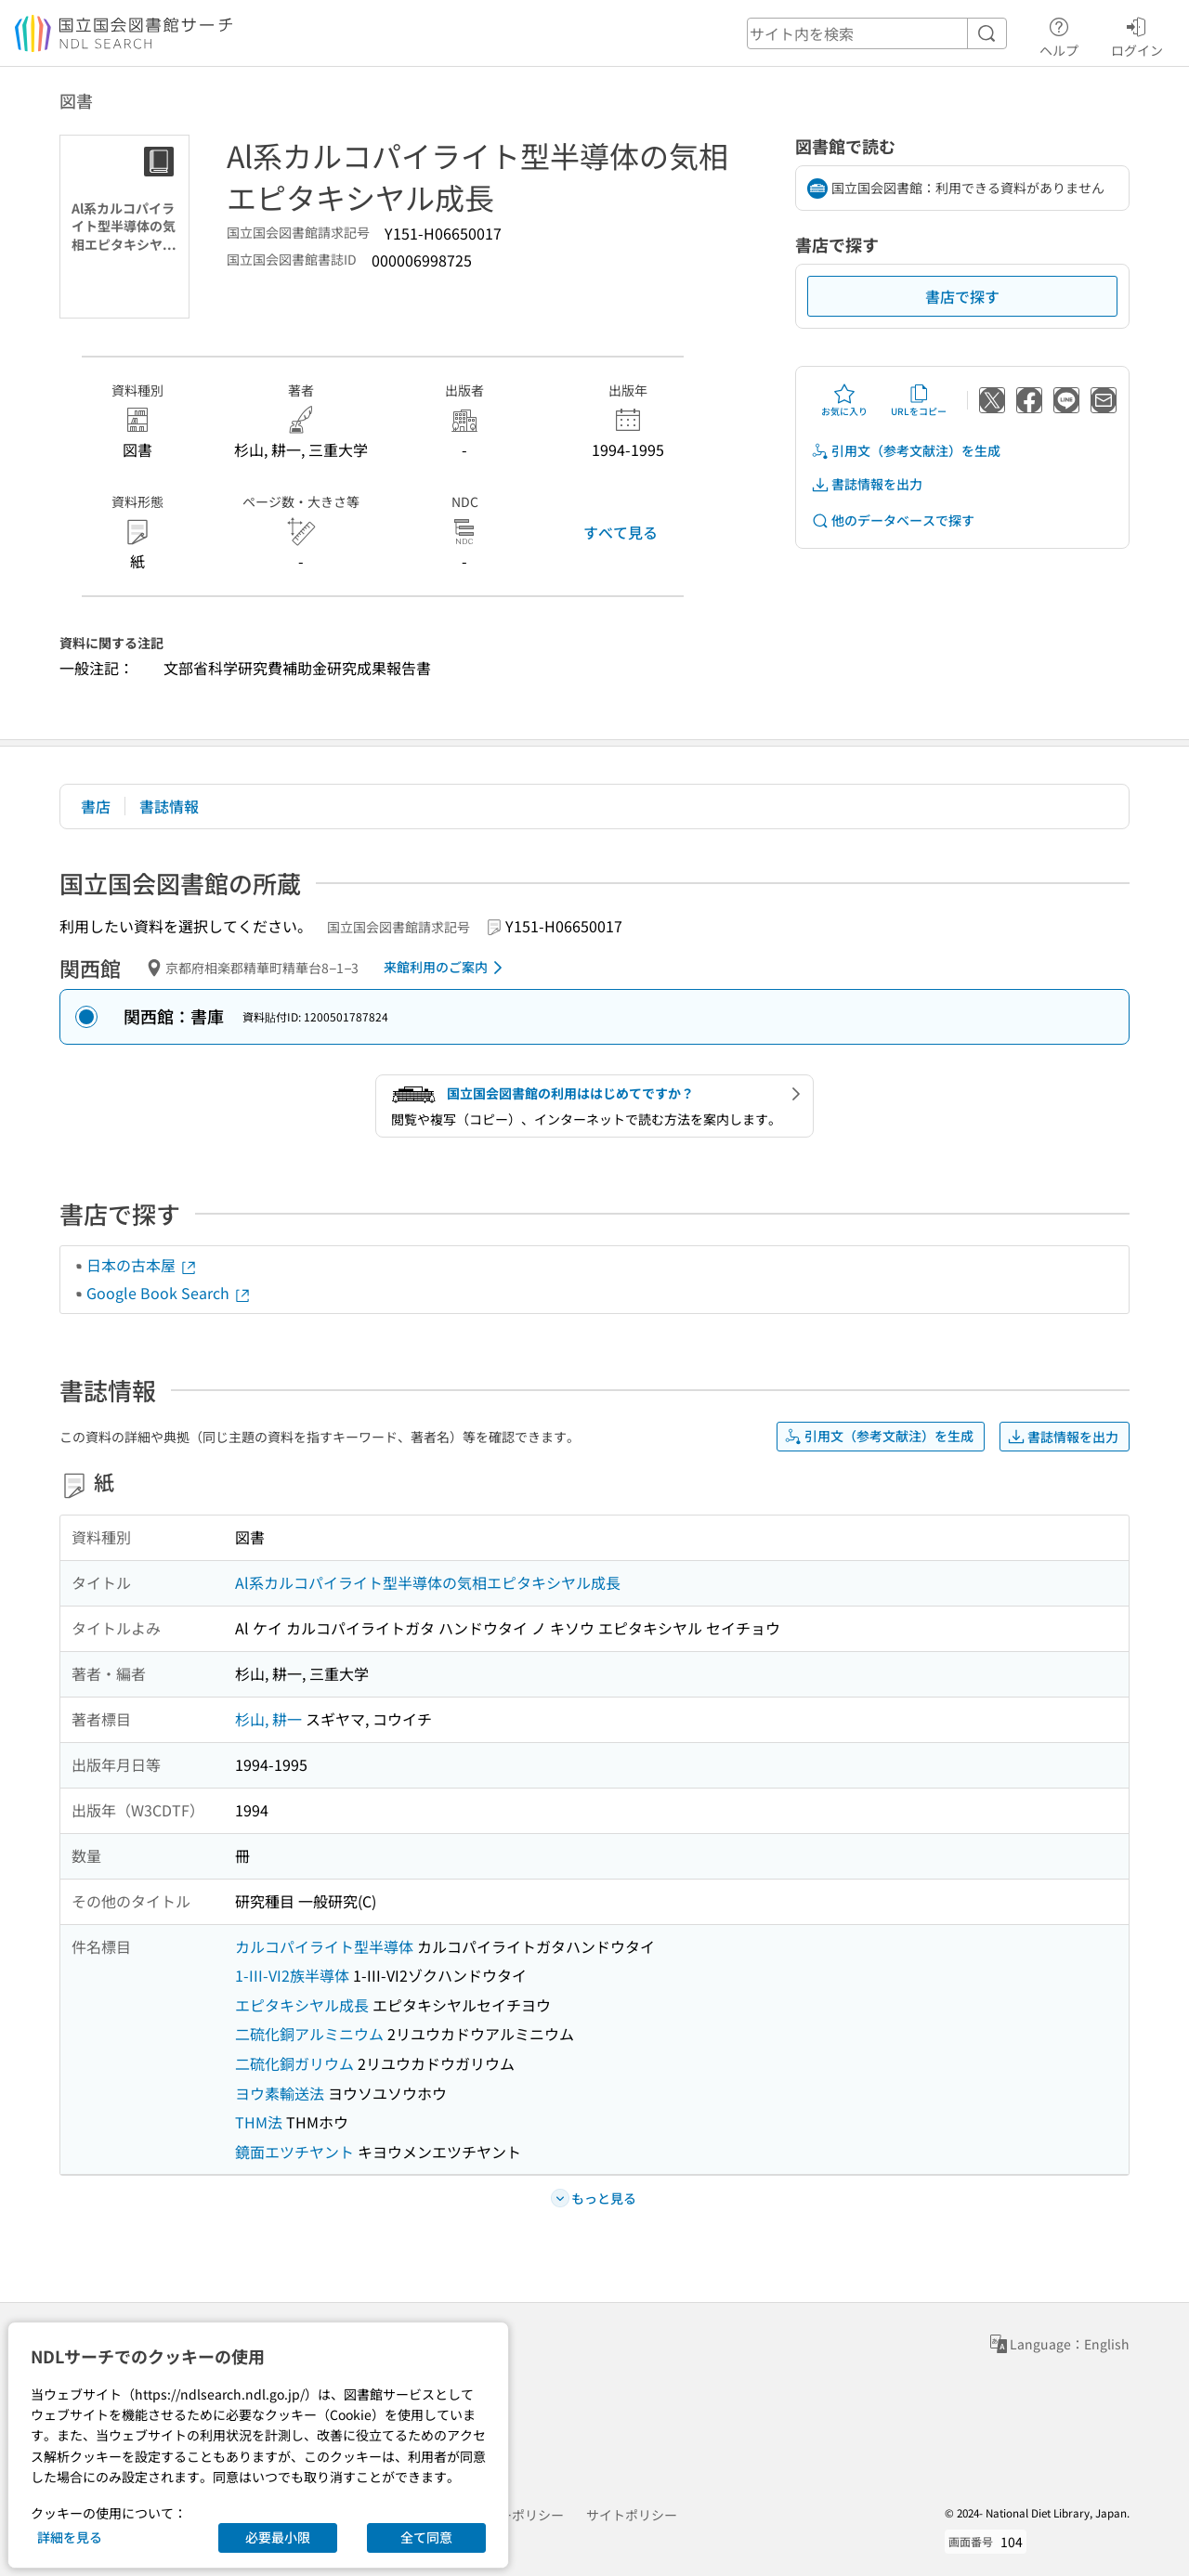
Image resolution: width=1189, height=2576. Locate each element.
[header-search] (877, 33)
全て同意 (426, 2537)
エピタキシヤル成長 (302, 2005)
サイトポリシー (631, 2514)
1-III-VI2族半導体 (292, 1975)
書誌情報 (169, 806)
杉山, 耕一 (268, 1719)
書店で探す (962, 296)
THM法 (258, 2122)
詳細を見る (69, 2537)
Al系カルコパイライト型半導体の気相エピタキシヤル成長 (428, 1582)
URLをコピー (919, 400)
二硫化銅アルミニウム (309, 2034)
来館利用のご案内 (446, 967)
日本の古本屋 (142, 1265)
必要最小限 (277, 2537)
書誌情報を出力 (866, 484)
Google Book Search (169, 1292)
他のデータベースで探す (892, 520)
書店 (96, 806)
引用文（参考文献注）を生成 (905, 451)
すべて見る (620, 532)
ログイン (1137, 34)
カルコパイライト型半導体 (324, 1946)
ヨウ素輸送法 (279, 2093)
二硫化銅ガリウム (294, 2063)
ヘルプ (1058, 34)
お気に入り (844, 400)
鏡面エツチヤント (294, 2151)
